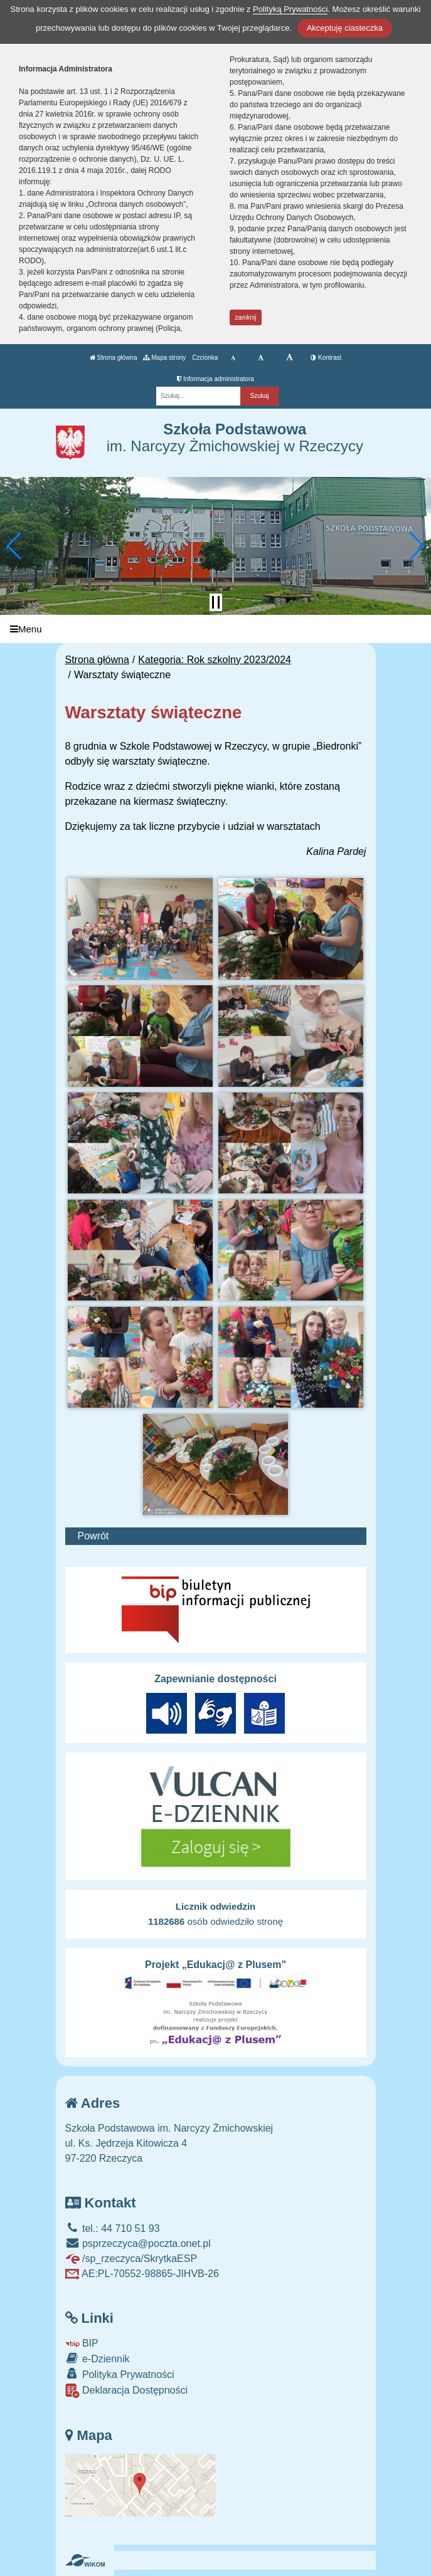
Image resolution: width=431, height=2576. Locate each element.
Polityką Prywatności (290, 9)
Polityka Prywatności (119, 2374)
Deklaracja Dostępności (126, 2391)
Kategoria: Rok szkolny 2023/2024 (214, 659)
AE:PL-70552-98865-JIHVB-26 (142, 2273)
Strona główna (113, 357)
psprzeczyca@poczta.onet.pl (138, 2243)
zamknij (246, 317)
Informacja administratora (215, 378)
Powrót (93, 1536)
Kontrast (326, 357)
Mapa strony (164, 357)
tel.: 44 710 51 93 (112, 2228)
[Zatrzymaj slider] (216, 602)
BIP (81, 2343)
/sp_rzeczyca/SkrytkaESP (131, 2258)
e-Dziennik (97, 2358)
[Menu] (215, 629)
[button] (14, 546)
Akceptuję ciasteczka (345, 28)
